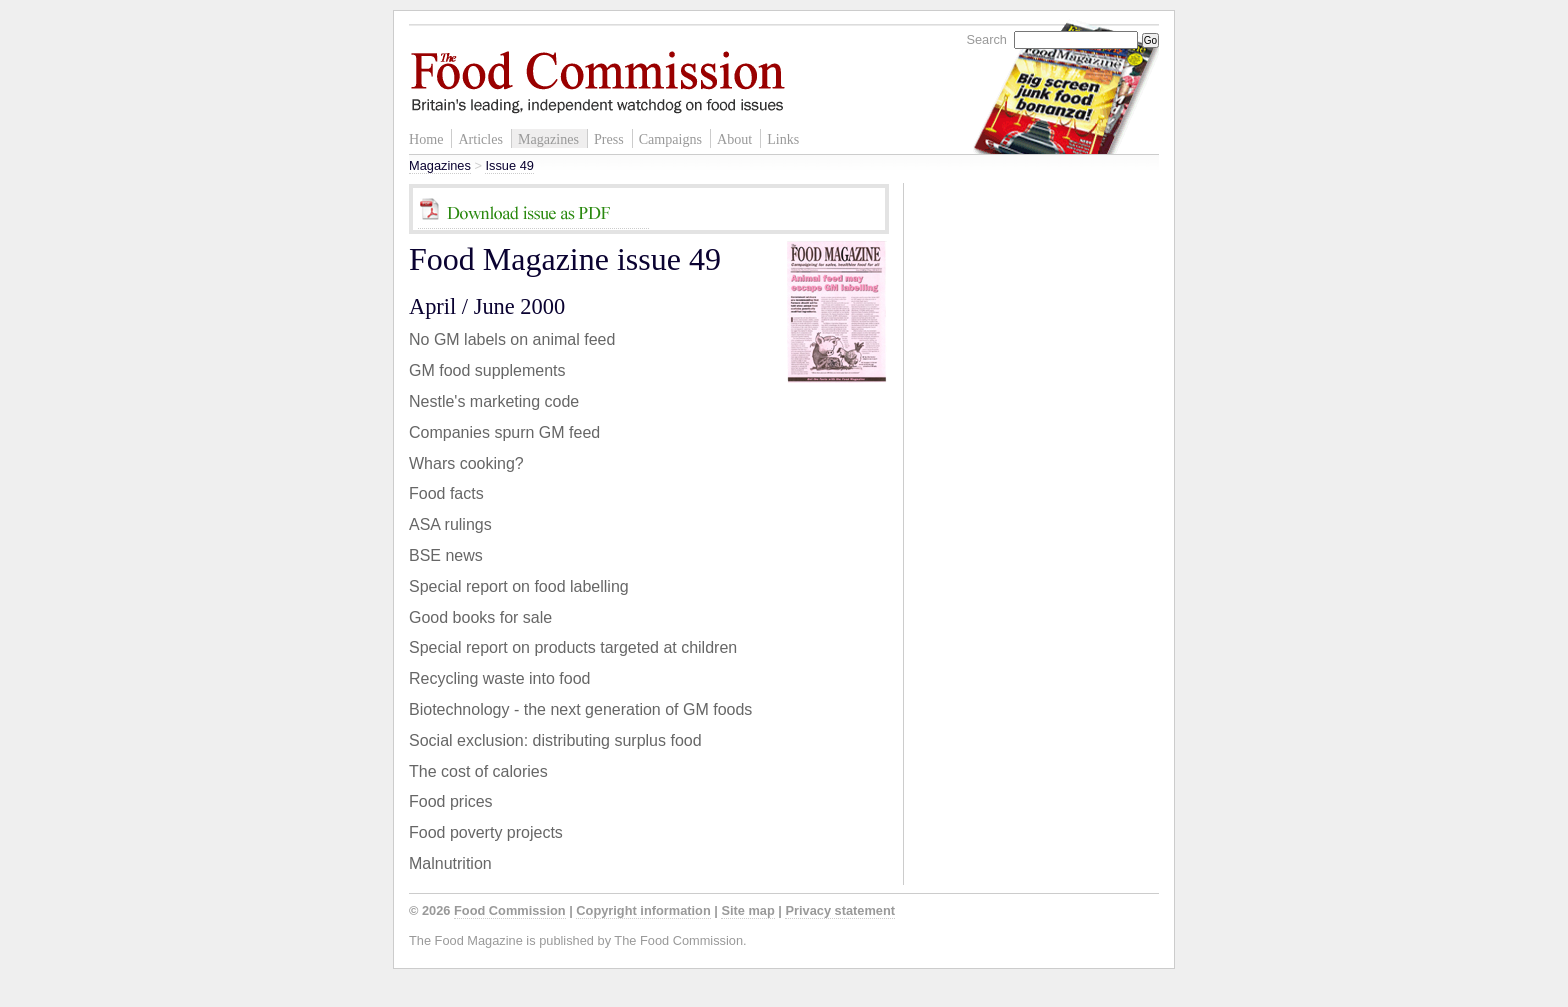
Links (783, 139)
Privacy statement (840, 910)
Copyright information (643, 910)
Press (609, 139)
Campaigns (670, 139)
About (734, 139)
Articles (480, 139)
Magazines (548, 139)
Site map (747, 910)
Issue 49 (509, 165)
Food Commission (510, 910)
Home (426, 139)
